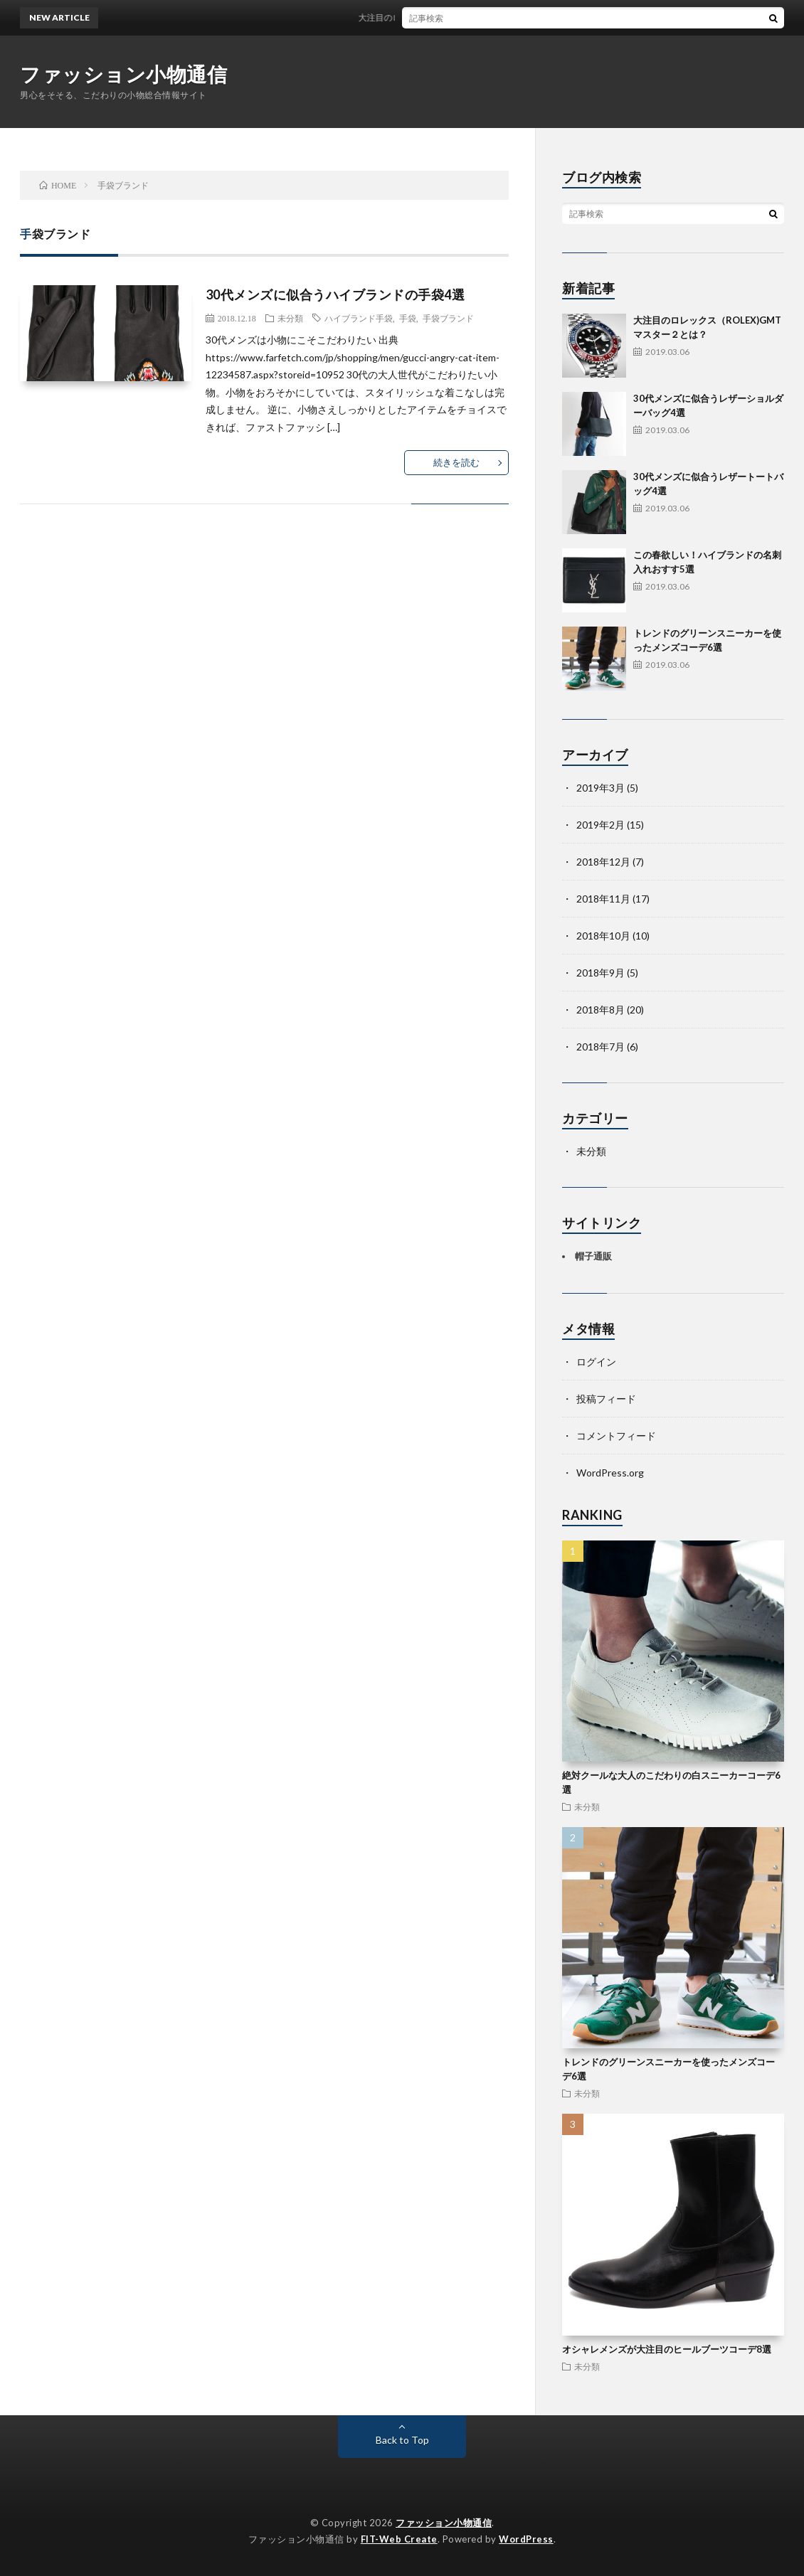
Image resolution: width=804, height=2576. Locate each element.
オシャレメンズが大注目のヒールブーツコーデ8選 (666, 2349)
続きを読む (456, 462)
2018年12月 (603, 862)
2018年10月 (603, 936)
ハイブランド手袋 (358, 318)
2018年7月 (600, 1046)
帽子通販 (593, 1256)
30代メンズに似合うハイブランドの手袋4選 (335, 294)
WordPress (526, 2539)
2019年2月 (600, 825)
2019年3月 (600, 788)
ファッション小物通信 (123, 74)
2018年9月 (600, 973)
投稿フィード (606, 1399)
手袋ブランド (448, 318)
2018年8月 (600, 1010)
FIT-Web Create (399, 2539)
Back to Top (402, 2440)
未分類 (290, 318)
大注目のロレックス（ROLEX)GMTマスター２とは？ (467, 17)
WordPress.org (610, 1473)
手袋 (407, 318)
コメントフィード (616, 1436)
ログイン (596, 1362)
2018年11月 (603, 899)
